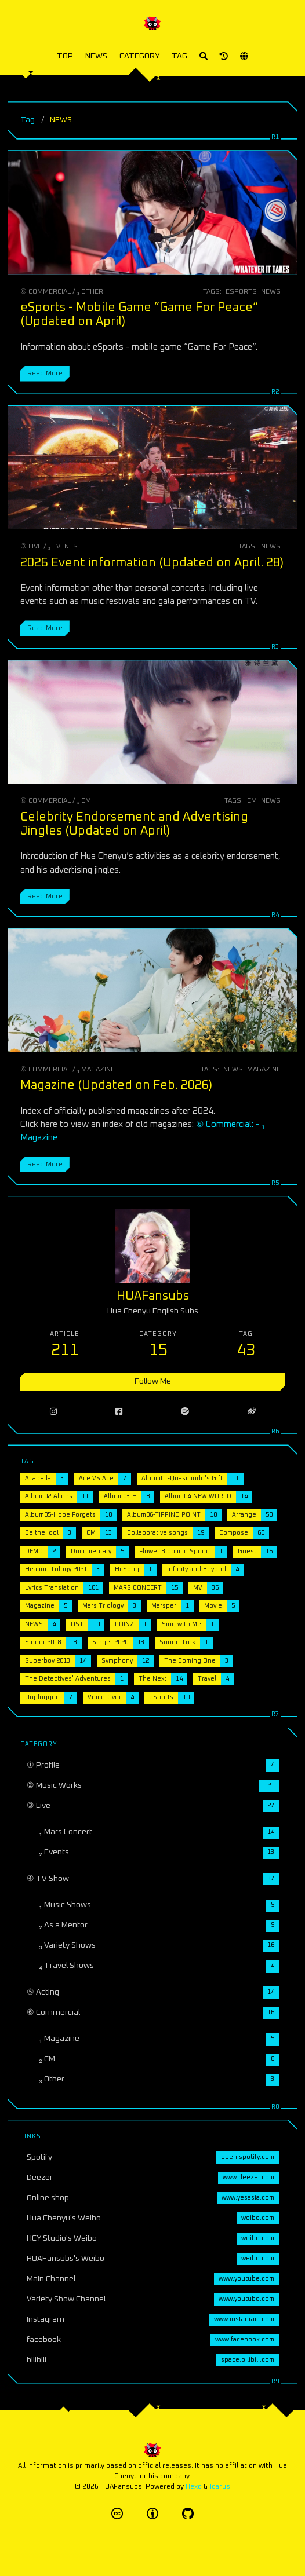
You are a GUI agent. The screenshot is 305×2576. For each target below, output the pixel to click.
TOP (65, 56)
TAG (179, 56)
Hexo (194, 2486)
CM (252, 800)
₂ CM (84, 800)
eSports (241, 291)
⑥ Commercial (45, 291)
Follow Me (153, 1381)
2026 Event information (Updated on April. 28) (152, 563)
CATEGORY (139, 56)
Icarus (220, 2486)
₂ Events (63, 546)
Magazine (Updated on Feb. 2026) (116, 1085)
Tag (27, 120)
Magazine (264, 1069)
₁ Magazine (96, 1069)
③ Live (31, 546)
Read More (45, 373)
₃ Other (90, 291)
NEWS (96, 56)
